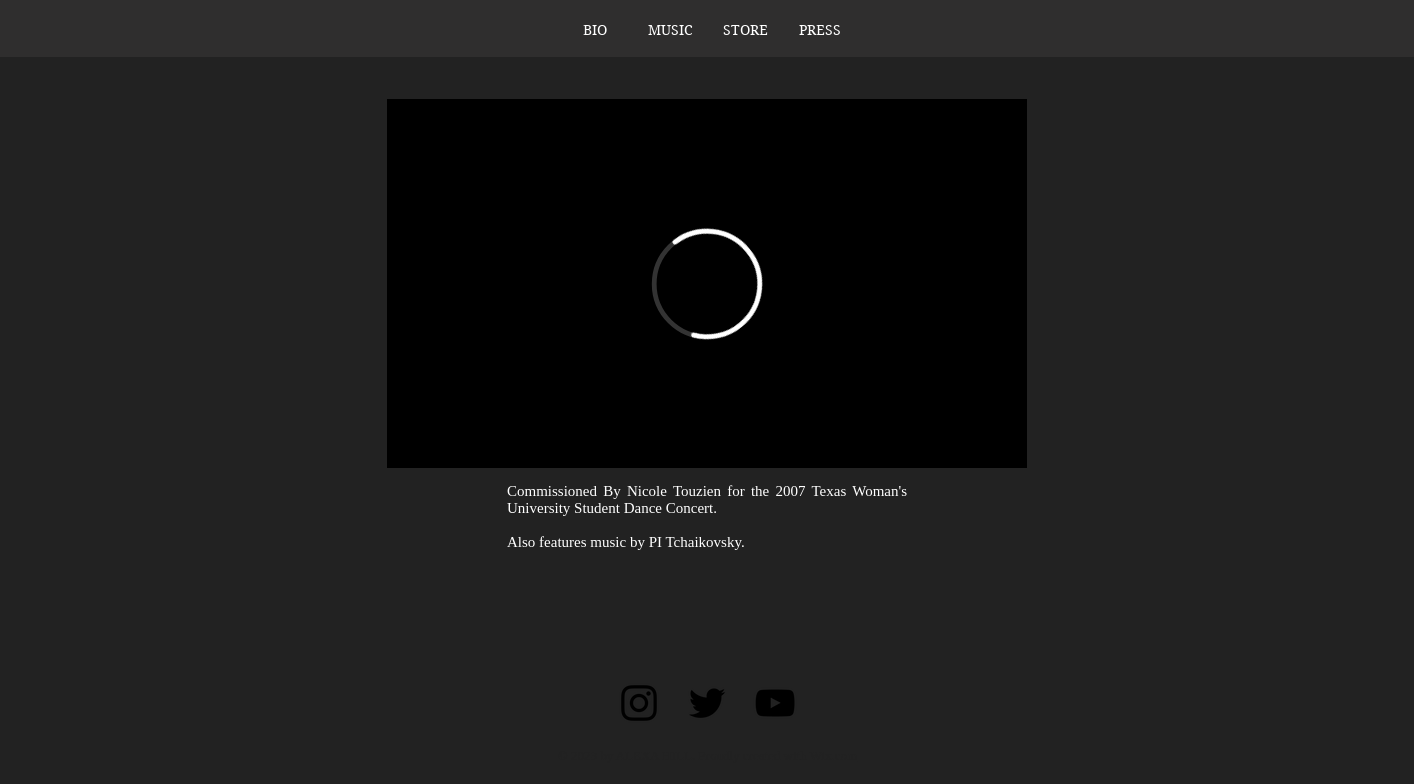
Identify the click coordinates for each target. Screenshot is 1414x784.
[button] (670, 30)
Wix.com (834, 755)
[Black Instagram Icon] (639, 703)
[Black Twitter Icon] (707, 703)
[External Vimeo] (707, 283)
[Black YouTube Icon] (775, 703)
